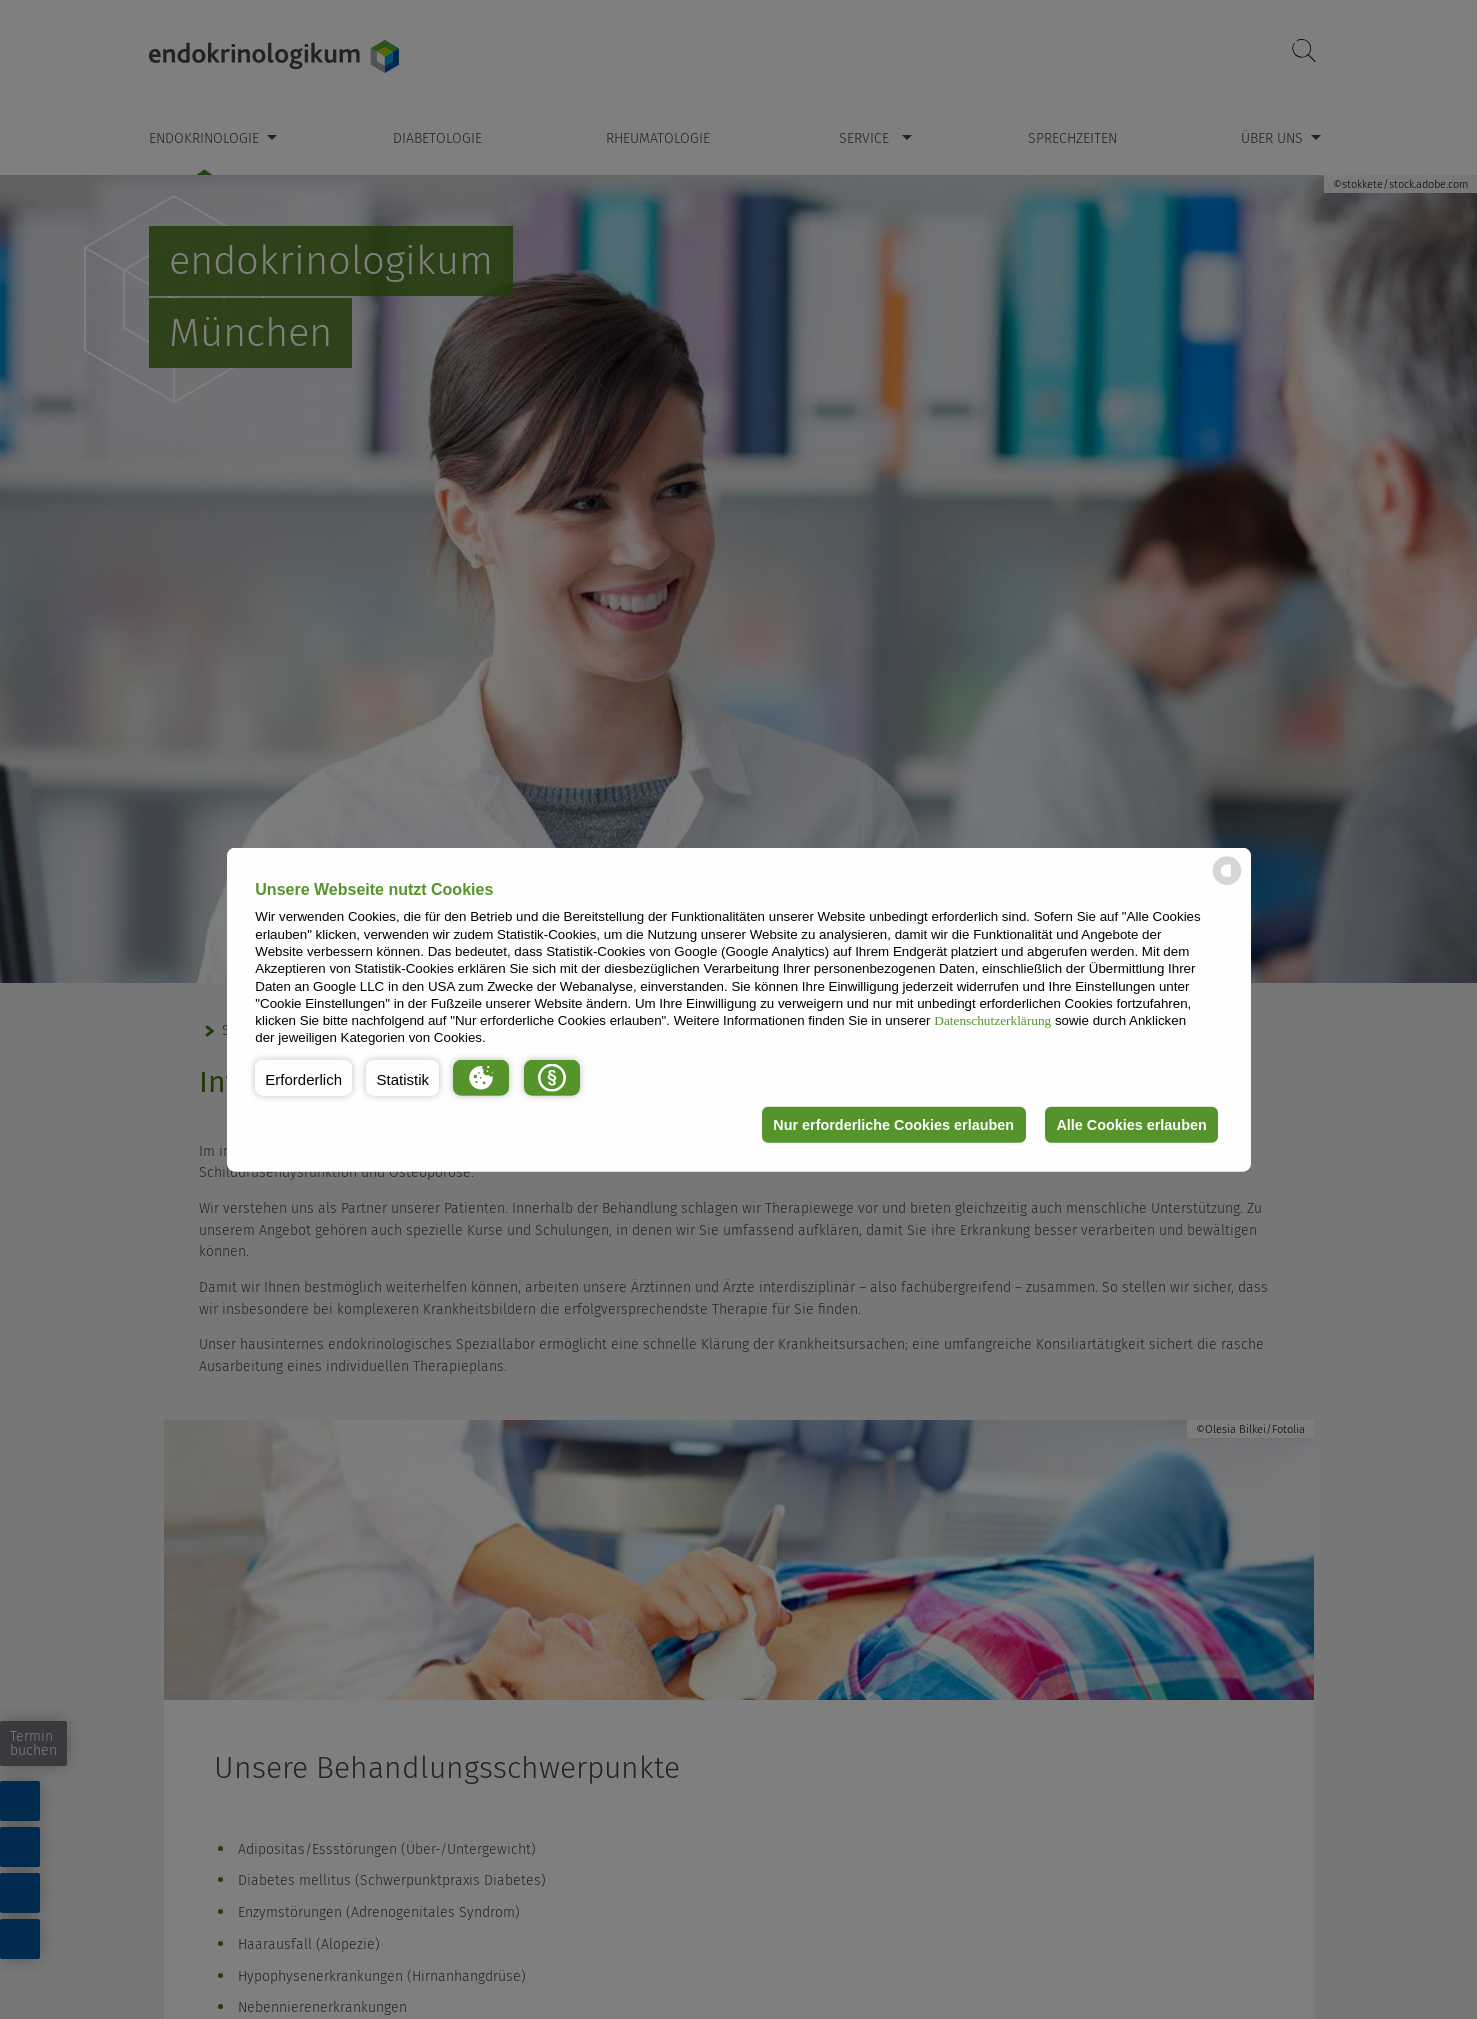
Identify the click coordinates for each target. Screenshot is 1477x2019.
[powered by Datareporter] (1227, 883)
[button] (303, 1078)
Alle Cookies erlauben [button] (1131, 1125)
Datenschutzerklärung (992, 1020)
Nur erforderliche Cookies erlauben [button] (892, 1125)
